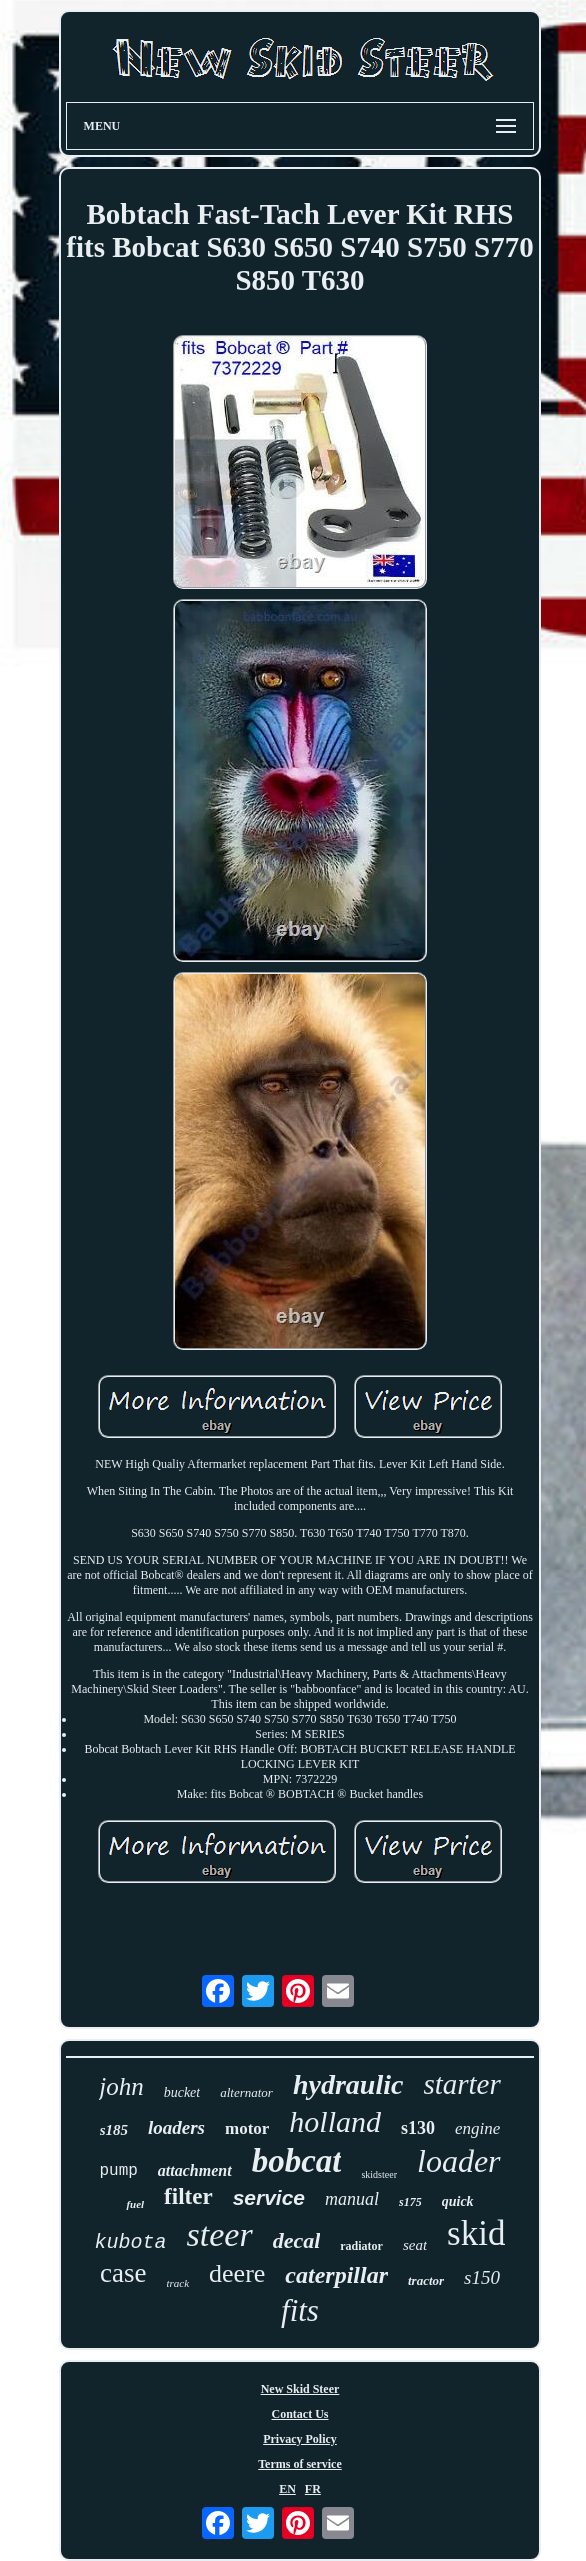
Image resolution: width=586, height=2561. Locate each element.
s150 (482, 2277)
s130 (418, 2128)
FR (313, 2489)
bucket (182, 2092)
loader (459, 2161)
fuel (135, 2204)
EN (287, 2489)
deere (237, 2273)
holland (335, 2121)
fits (300, 2310)
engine (477, 2128)
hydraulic (348, 2084)
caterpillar (336, 2275)
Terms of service (300, 2464)
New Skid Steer (300, 2389)
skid (476, 2233)
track (177, 2283)
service (269, 2197)
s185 (114, 2130)
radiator (361, 2246)
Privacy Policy (300, 2439)
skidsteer (379, 2174)
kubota (131, 2242)
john (121, 2086)
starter (461, 2084)
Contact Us (299, 2414)
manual (352, 2199)
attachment (195, 2170)
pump (118, 2171)
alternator (246, 2092)
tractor (426, 2280)
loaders (176, 2127)
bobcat (297, 2161)
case (123, 2273)
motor (247, 2128)
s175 (410, 2202)
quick (458, 2201)
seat (415, 2245)
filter (188, 2196)
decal (297, 2240)
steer (220, 2234)
